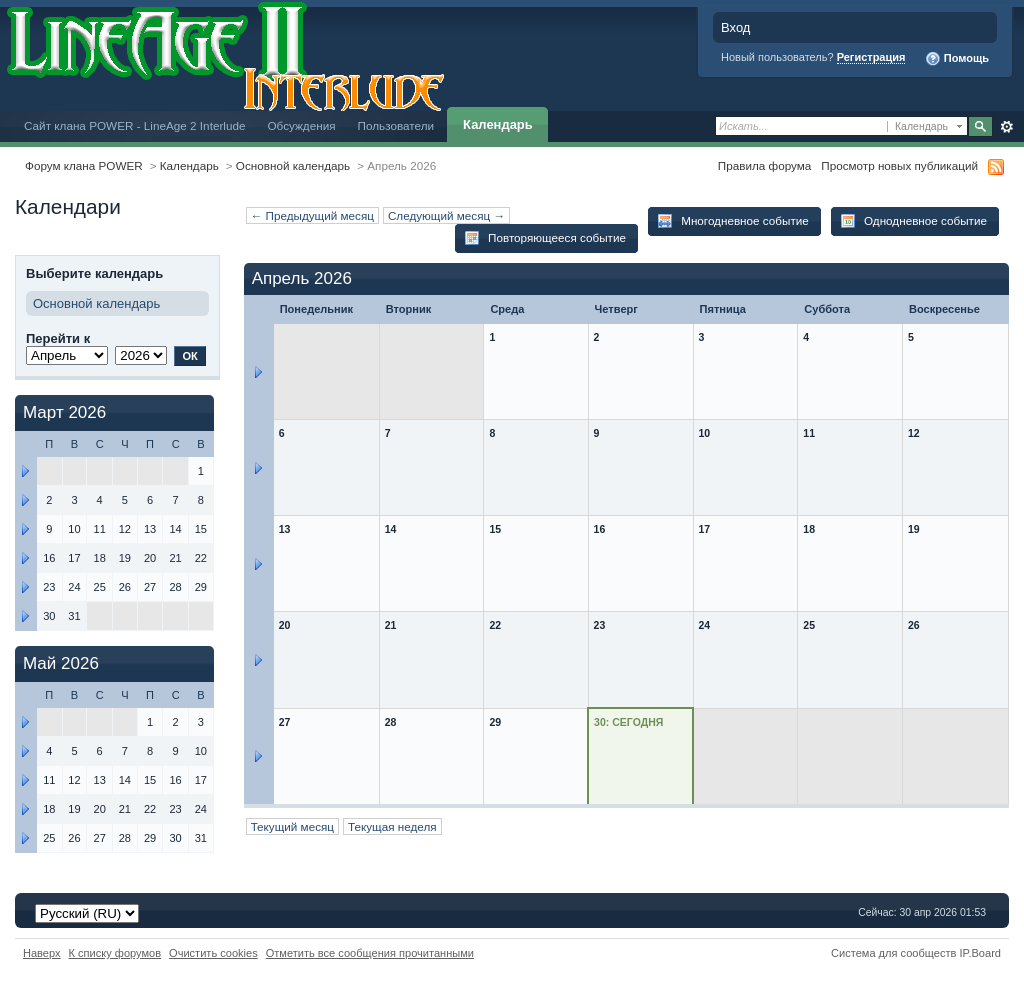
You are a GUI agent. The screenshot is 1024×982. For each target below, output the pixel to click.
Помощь (957, 59)
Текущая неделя (392, 826)
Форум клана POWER (84, 165)
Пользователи (396, 125)
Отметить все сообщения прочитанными (370, 953)
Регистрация (871, 57)
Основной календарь (293, 165)
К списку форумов (115, 953)
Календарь (498, 124)
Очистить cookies (213, 953)
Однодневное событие (913, 221)
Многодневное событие (733, 221)
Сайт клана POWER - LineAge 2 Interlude (134, 125)
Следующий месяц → (446, 215)
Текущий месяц (292, 826)
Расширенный (1006, 127)
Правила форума (764, 165)
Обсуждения (301, 125)
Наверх (42, 953)
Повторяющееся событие (545, 238)
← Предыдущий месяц (312, 215)
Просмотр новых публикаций (899, 165)
